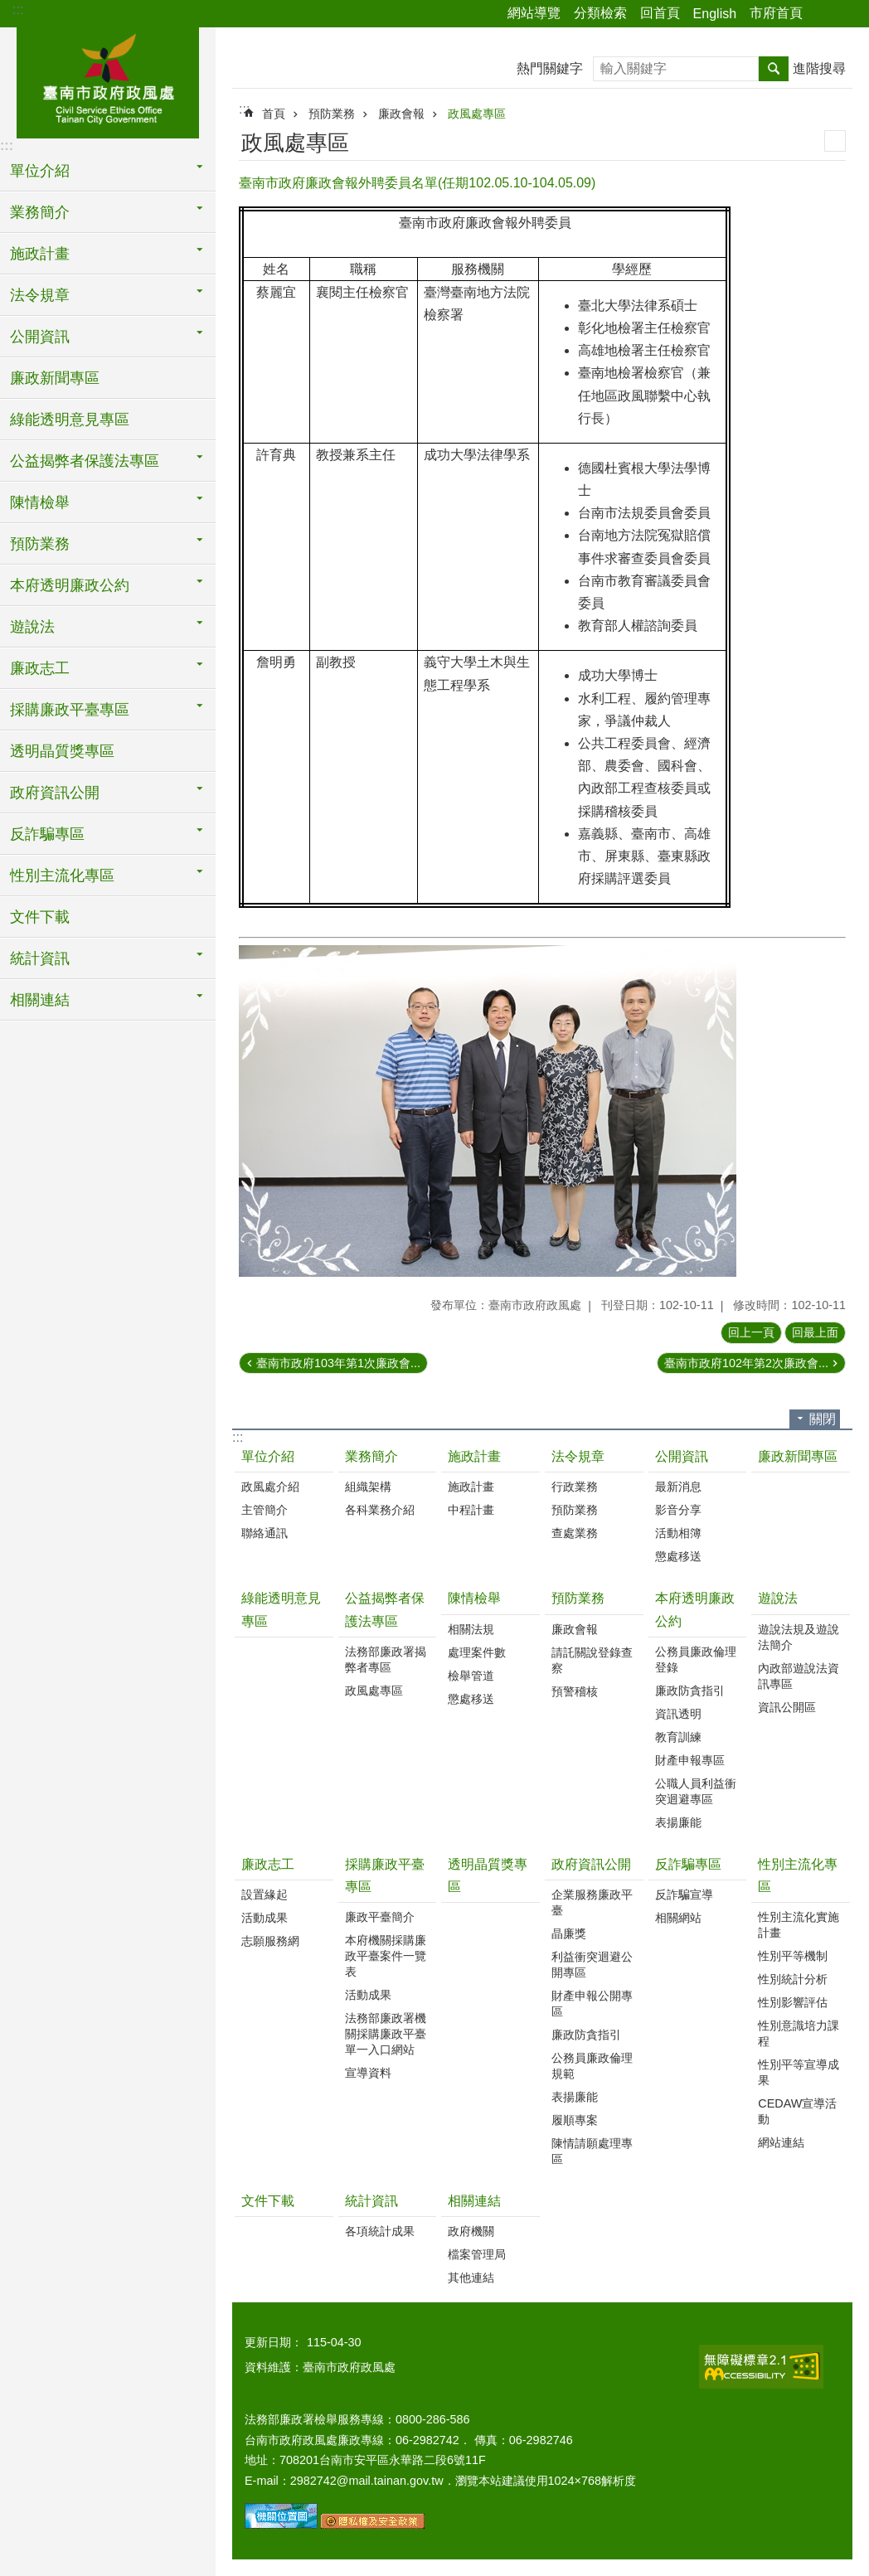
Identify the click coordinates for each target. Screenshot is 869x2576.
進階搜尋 (819, 68)
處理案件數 (477, 1652)
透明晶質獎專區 (62, 751)
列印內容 (835, 141)
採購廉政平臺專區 (385, 1875)
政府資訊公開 (591, 1864)
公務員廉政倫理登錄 (695, 1659)
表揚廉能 (678, 1822)
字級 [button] (847, 14)
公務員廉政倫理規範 (592, 2065)
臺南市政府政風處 (108, 80)
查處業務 (574, 1533)
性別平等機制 (793, 1955)
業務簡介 (371, 1456)
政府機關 (471, 2231)
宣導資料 (368, 2072)
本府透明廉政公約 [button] (69, 585)
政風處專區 (477, 113)
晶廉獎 (568, 1933)
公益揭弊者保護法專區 (385, 1609)
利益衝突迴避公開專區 (592, 1964)
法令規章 (577, 1456)
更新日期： (274, 2342)
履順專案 (574, 2120)
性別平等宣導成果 (798, 2072)
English (714, 14)
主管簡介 (264, 1509)
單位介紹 (267, 1456)
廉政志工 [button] (40, 668)
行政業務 (574, 1486)
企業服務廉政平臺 (592, 1902)
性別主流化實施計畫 (798, 1924)
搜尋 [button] (774, 68)
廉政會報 (401, 113)
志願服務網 (270, 1941)
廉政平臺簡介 (380, 1917)
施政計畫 (474, 1456)
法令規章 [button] (40, 295)
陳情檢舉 (474, 1598)
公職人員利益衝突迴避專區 (695, 1791)
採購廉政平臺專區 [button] (69, 709)
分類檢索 (600, 13)
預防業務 (331, 113)
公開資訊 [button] (40, 336)
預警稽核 (574, 1691)
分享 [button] (823, 14)
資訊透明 (678, 1713)
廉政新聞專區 (55, 378)
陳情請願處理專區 (592, 2151)
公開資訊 (681, 1456)
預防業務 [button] (40, 544)
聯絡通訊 (264, 1533)
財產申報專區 (690, 1760)
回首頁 (660, 13)
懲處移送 (678, 1556)
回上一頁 (751, 1332)
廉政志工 (267, 1864)
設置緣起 (264, 1894)
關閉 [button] (822, 1419)
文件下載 (40, 917)
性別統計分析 (793, 1979)
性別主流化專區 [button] (62, 875)
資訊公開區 (787, 1707)
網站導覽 (534, 13)
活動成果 (264, 1917)
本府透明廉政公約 (695, 1609)
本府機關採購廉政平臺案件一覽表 (385, 1955)
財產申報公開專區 (592, 2003)
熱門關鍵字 (550, 68)
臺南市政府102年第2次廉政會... (746, 1363)
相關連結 (474, 2201)
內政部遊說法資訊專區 (798, 1676)
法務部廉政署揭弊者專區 (385, 1659)
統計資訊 (371, 2201)
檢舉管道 (471, 1675)
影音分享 (678, 1509)
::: (17, 9)
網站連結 (781, 2142)
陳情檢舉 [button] (40, 502)
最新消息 (678, 1486)
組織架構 (368, 1486)
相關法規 (471, 1629)
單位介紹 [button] (40, 171)
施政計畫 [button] (40, 253)
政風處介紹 (270, 1486)
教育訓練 (678, 1737)
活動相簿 (678, 1533)
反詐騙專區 (688, 1864)
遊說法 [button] (32, 627)
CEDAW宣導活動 (797, 2111)
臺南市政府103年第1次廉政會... (338, 1363)
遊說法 (778, 1598)
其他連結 (471, 2277)
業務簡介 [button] (40, 212)
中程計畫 (471, 1509)
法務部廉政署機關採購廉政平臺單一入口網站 (385, 2033)
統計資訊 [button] (40, 958)
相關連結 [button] (40, 1000)
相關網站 (678, 1917)
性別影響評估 (793, 2002)
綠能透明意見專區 (69, 419)
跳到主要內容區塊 (8, 8)
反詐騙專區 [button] (47, 834)
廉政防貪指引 (690, 1690)
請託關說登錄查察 (592, 1660)
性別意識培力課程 (798, 2033)
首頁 (273, 113)
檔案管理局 (477, 2254)
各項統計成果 (380, 2231)
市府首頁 (776, 13)
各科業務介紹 (380, 1509)
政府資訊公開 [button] (55, 792)
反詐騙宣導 (684, 1894)
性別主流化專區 (797, 1875)
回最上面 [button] (815, 1332)
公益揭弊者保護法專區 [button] (84, 461)
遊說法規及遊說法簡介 (798, 1637)
